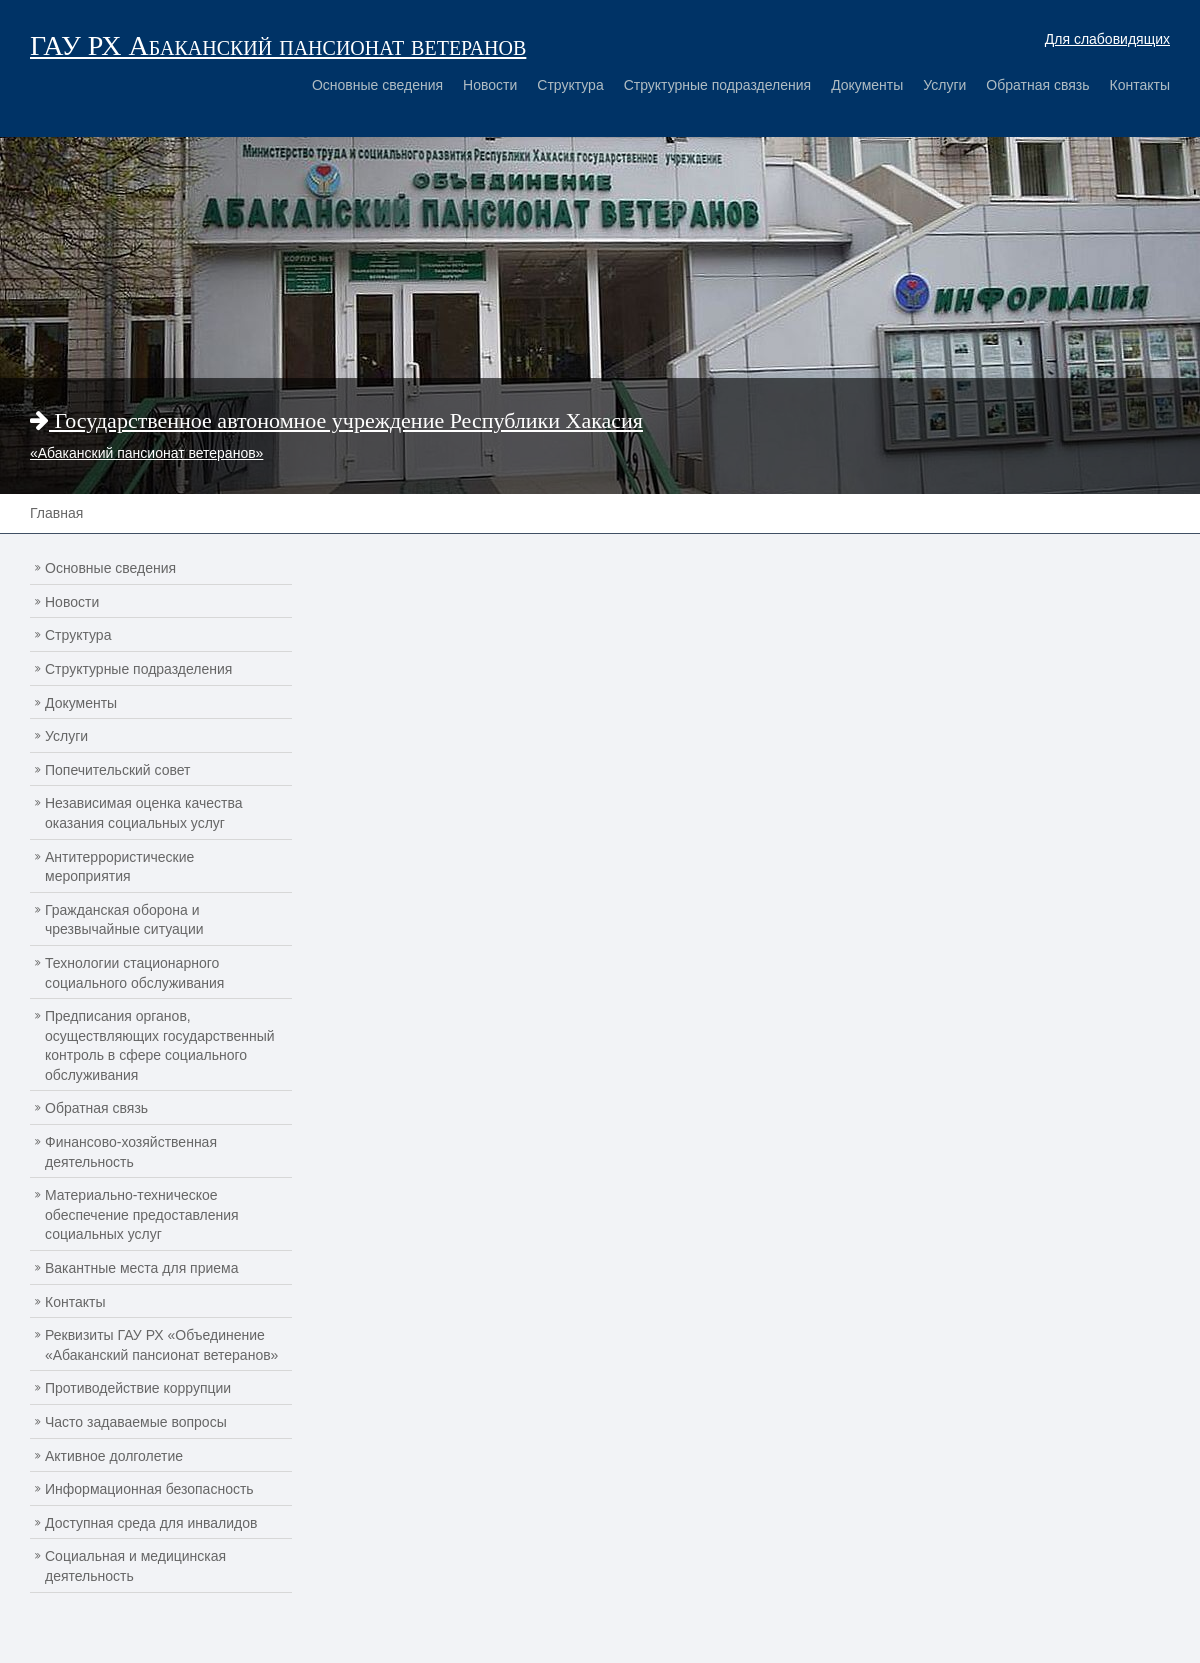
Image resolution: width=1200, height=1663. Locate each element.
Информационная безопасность (149, 1489)
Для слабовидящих (1107, 39)
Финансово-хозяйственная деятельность (131, 1152)
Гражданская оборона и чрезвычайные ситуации (124, 920)
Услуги (944, 85)
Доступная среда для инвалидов (151, 1523)
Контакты (1140, 85)
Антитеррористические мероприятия (119, 867)
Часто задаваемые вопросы (136, 1422)
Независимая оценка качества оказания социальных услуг (144, 813)
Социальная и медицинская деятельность (135, 1566)
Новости (490, 85)
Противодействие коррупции (138, 1388)
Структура (570, 85)
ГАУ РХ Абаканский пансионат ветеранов (278, 45)
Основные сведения (377, 85)
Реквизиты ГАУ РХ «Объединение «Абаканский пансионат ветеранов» (161, 1345)
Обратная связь (1037, 85)
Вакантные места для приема (142, 1268)
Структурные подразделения (717, 85)
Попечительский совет (118, 770)
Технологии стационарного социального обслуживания (134, 973)
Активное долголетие (114, 1456)
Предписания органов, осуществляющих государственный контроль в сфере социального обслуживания (160, 1045)
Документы (867, 85)
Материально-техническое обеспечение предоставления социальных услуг (142, 1214)
